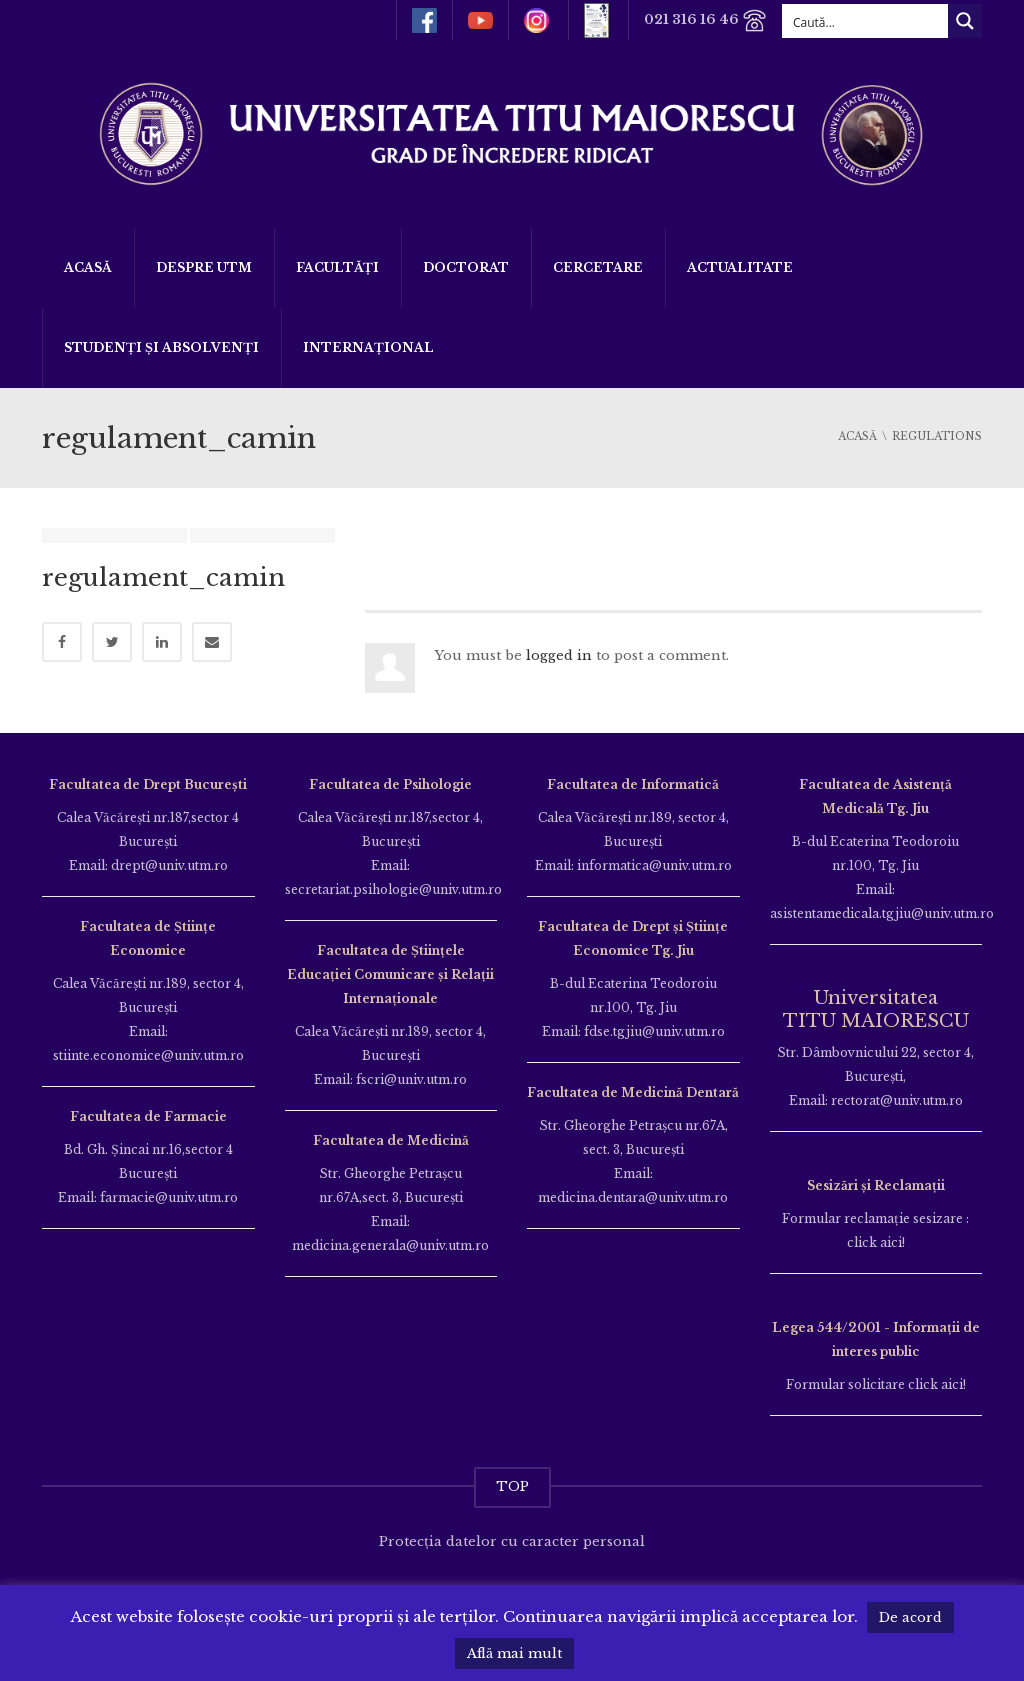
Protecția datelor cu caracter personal (512, 1541)
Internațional (368, 347)
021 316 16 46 (705, 20)
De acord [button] (910, 1617)
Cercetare (598, 267)
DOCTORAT (466, 267)
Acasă (88, 267)
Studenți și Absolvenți (161, 347)
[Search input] (866, 21)
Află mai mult (514, 1653)
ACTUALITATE (740, 267)
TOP (512, 1486)
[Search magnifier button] (965, 21)
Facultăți (337, 267)
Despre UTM (204, 267)
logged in (559, 655)
